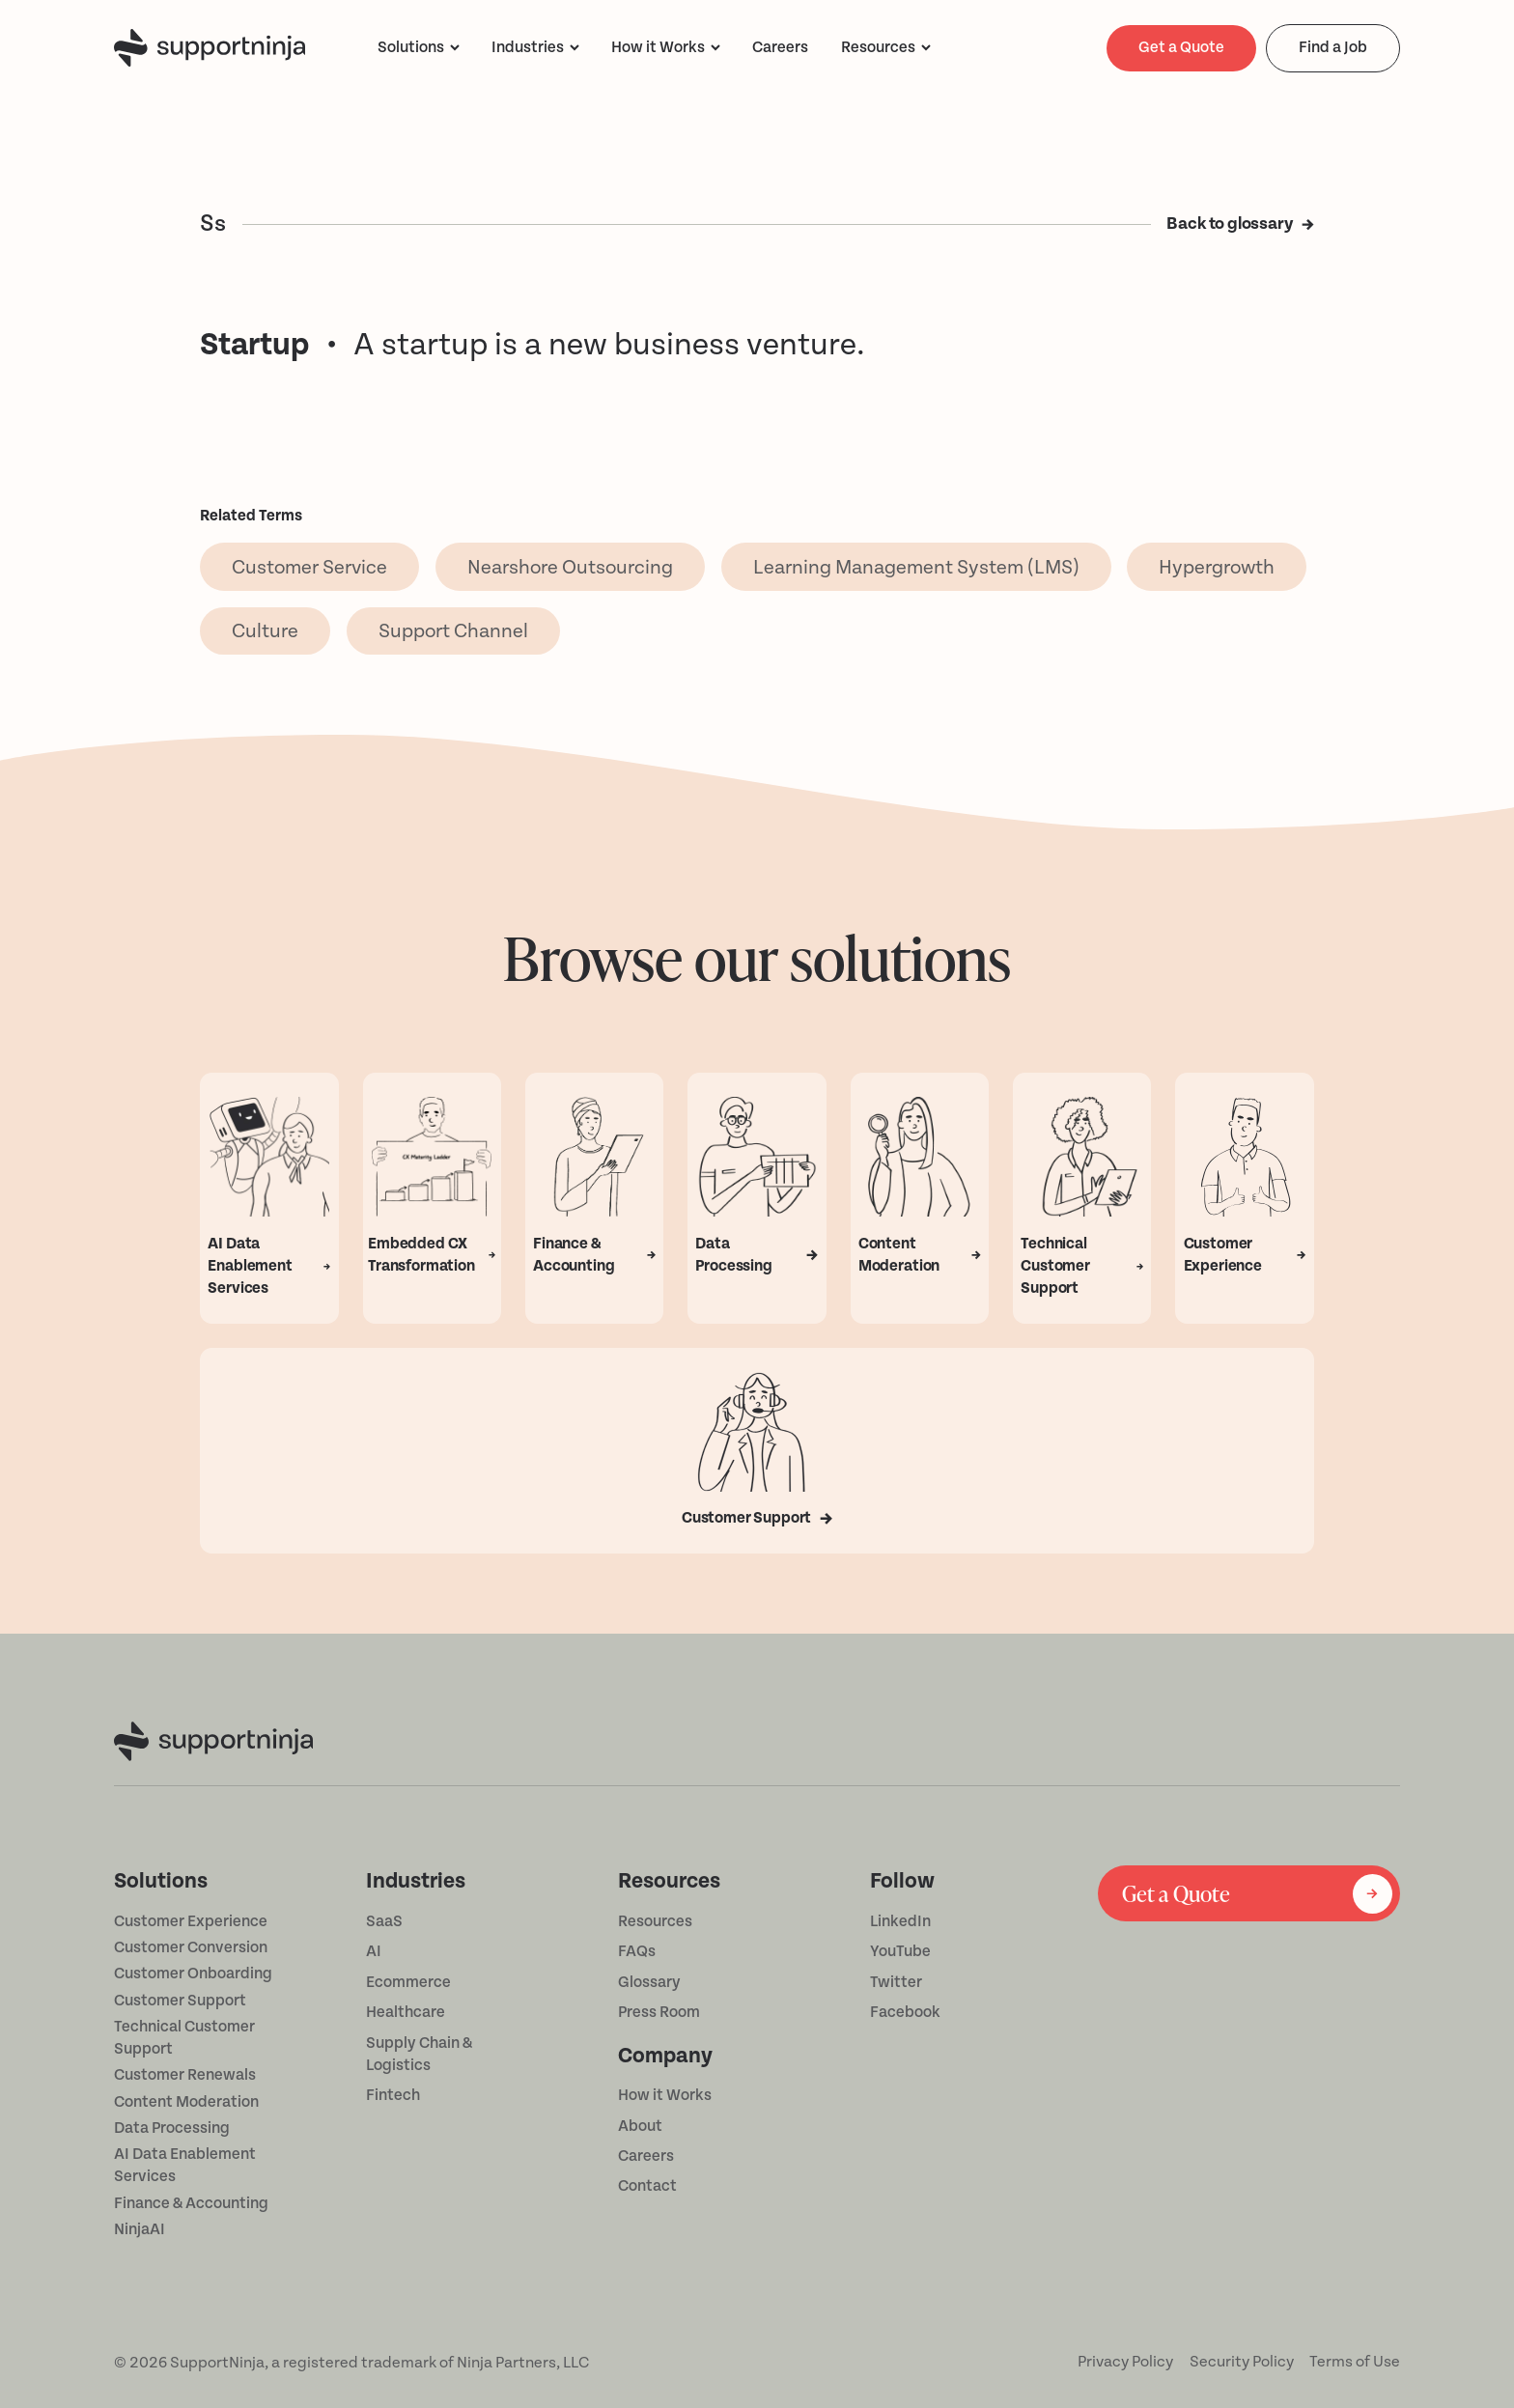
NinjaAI (139, 2229)
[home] (209, 48)
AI (373, 1951)
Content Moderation (186, 2102)
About (640, 2126)
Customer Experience (190, 1921)
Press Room (659, 2012)
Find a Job (1333, 47)
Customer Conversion (190, 1947)
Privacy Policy (1125, 2361)
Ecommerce (408, 1982)
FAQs (637, 1951)
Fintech (393, 2095)
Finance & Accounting (191, 2203)
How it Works (665, 2095)
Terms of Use (1354, 2361)
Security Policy (1242, 2361)
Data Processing (172, 2128)
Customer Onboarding (193, 1973)
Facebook (905, 2012)
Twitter (896, 1982)
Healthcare (405, 2012)
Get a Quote (1181, 47)
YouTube (900, 1951)
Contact (647, 2186)
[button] (418, 48)
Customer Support (180, 2000)
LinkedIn (900, 1921)
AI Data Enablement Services (185, 2165)
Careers (646, 2156)
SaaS (384, 1921)
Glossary (649, 1982)
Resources (878, 47)
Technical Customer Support (184, 2038)
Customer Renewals (185, 2075)
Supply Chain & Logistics (419, 2054)
